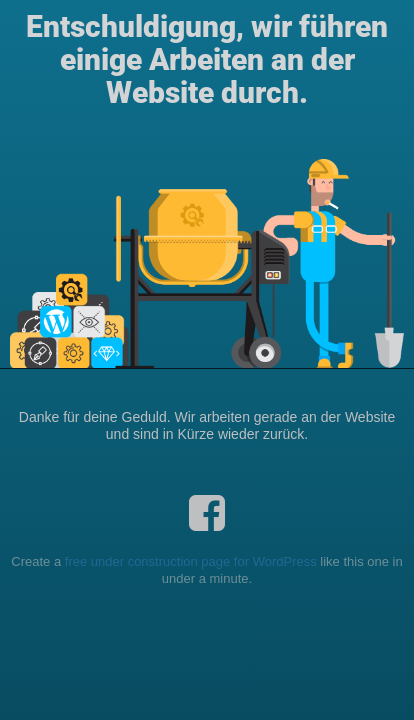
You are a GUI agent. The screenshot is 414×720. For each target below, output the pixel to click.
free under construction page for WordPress (191, 561)
